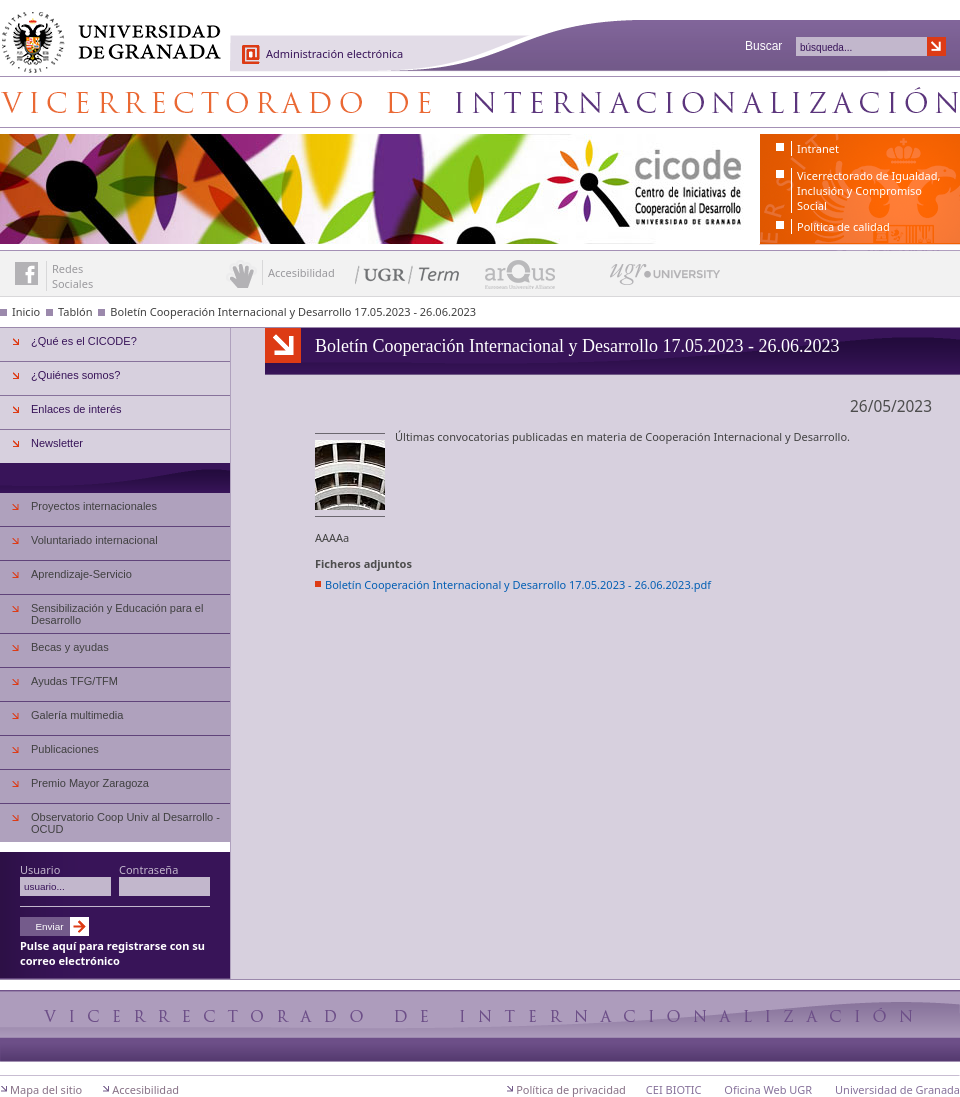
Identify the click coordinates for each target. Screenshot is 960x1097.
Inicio (26, 311)
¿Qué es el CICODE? (84, 341)
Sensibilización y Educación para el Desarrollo (117, 614)
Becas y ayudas (70, 647)
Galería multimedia (77, 715)
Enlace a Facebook (26, 273)
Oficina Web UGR (768, 1089)
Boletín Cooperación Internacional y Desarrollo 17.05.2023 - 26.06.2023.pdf (518, 584)
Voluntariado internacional (94, 540)
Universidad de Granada (104, 31)
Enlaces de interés (76, 409)
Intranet (818, 148)
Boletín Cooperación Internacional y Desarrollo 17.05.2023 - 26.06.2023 (293, 311)
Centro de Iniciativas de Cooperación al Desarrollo (480, 102)
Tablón (75, 311)
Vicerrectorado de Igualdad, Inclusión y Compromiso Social (868, 190)
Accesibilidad (145, 1089)
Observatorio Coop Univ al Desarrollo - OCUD (125, 823)
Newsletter (57, 443)
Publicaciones (65, 749)
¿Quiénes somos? (75, 375)
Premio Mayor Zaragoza (90, 783)
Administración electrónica (334, 53)
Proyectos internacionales (94, 506)
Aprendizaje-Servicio (81, 574)
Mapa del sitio (46, 1089)
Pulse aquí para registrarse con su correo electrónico (112, 953)
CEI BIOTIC (674, 1089)
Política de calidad (843, 226)
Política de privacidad (571, 1089)
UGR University (665, 279)
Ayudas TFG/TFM (74, 681)
